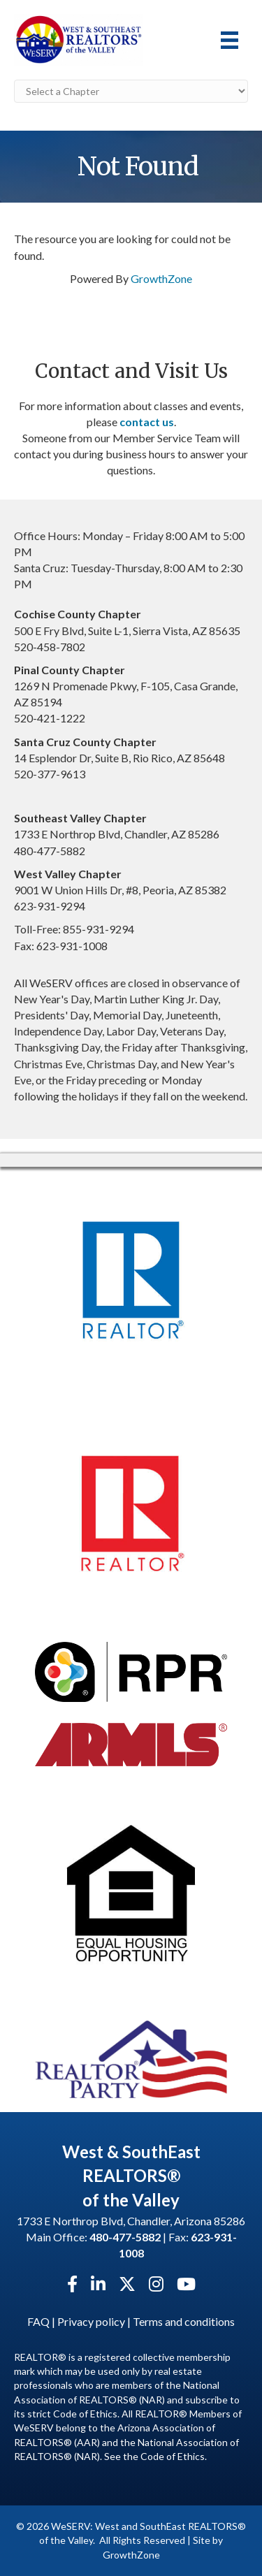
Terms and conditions (184, 2321)
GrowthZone (161, 278)
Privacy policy (91, 2321)
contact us (146, 421)
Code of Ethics (172, 2456)
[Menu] (229, 40)
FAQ (38, 2321)
